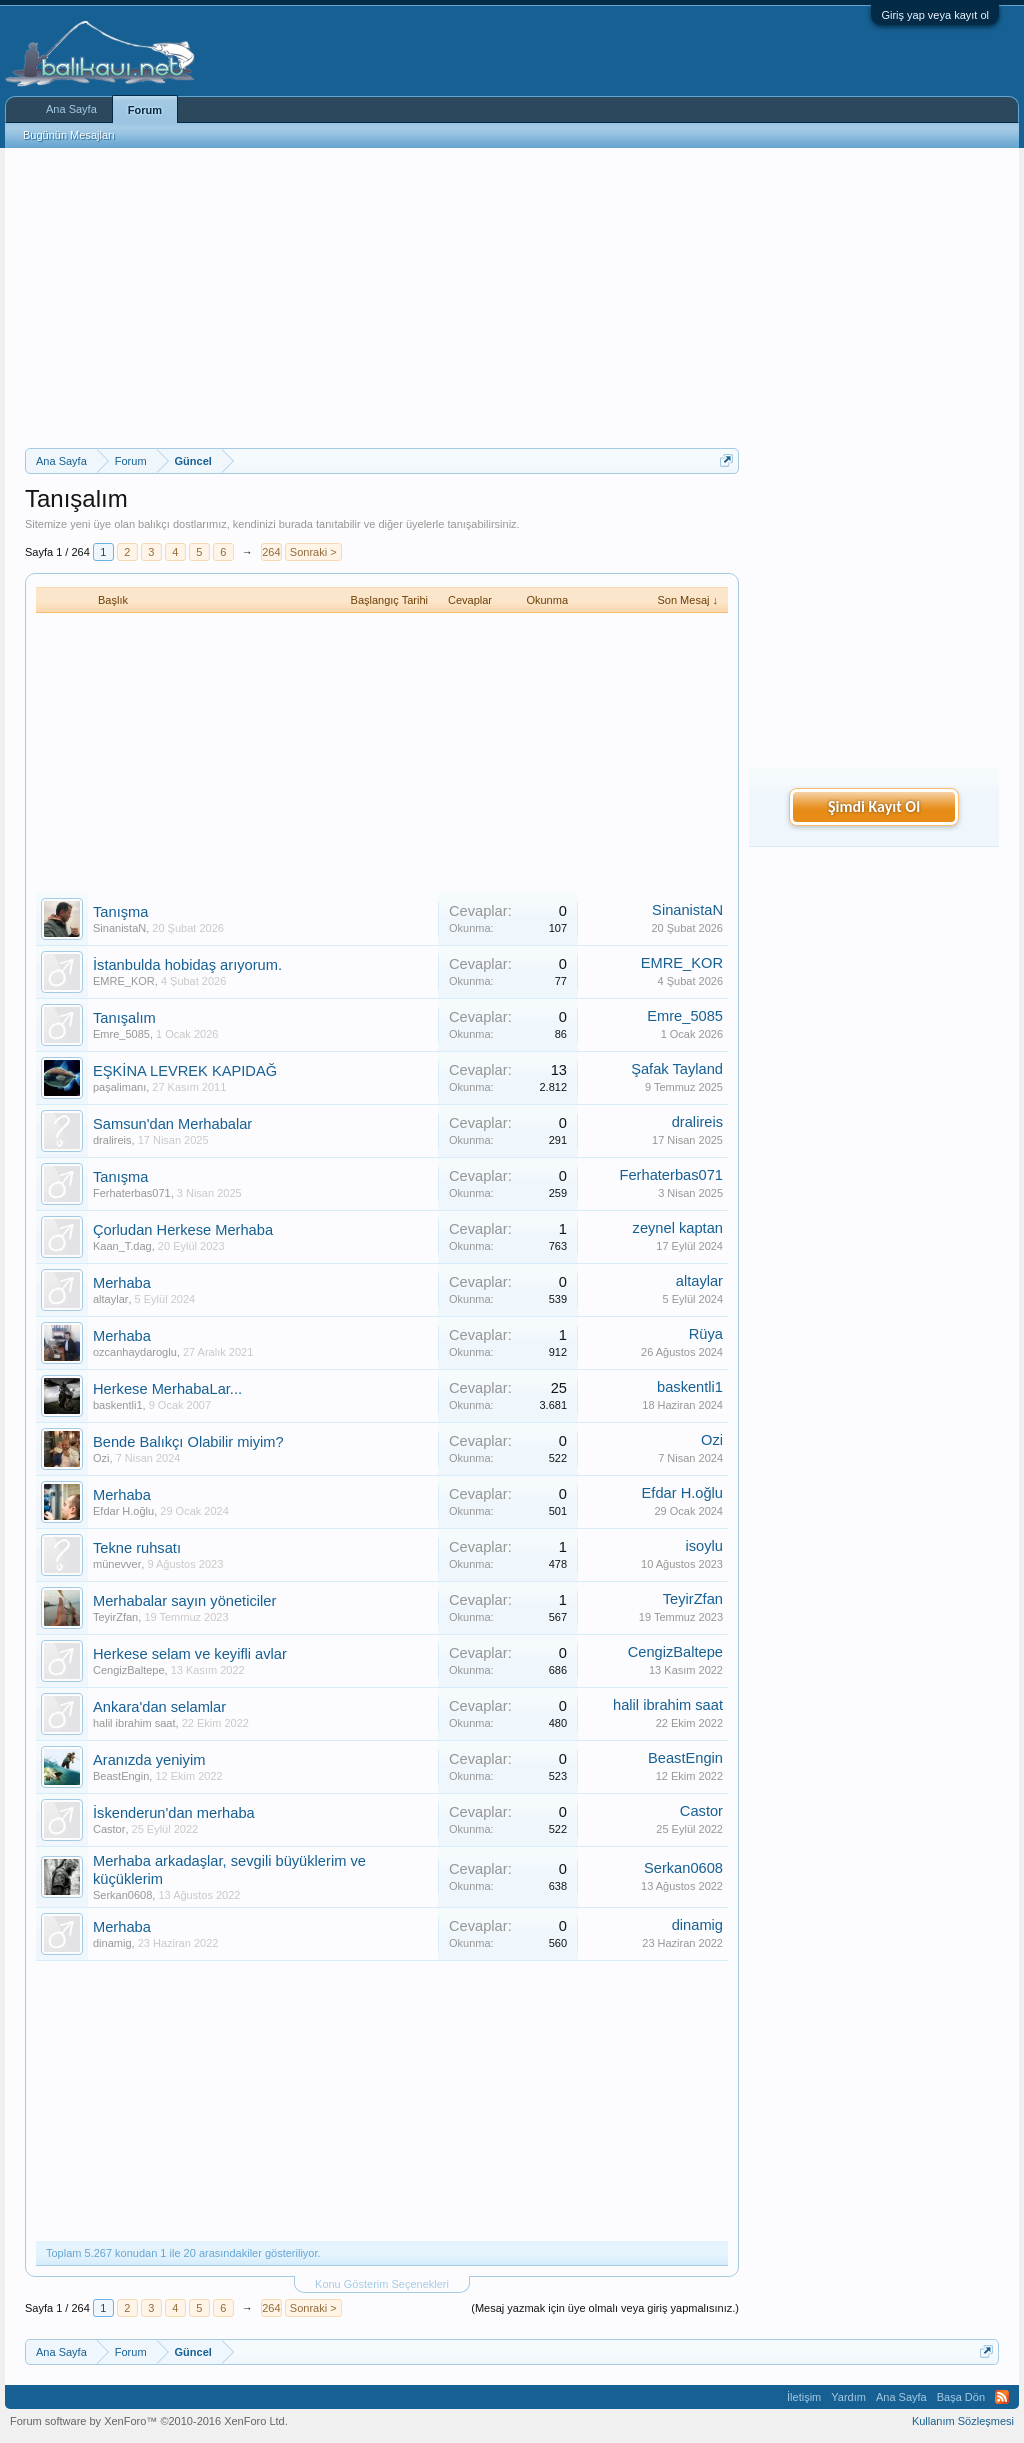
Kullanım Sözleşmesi (963, 2421)
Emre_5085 (121, 1034)
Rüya (706, 1334)
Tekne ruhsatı (137, 1548)
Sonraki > (313, 552)
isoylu (704, 1546)
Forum (145, 110)
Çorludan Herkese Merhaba (183, 1230)
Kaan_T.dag (122, 1246)
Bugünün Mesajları (69, 135)
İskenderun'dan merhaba (174, 1813)
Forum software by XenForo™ (149, 2421)
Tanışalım (124, 1018)
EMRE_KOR (124, 981)
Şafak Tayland (677, 1069)
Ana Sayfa (71, 109)
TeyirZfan (115, 1617)
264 (271, 552)
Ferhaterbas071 (132, 1193)
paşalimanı (119, 1087)
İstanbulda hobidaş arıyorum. (187, 965)
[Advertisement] (382, 298)
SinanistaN (119, 928)
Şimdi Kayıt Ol (874, 806)
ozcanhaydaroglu (135, 1352)
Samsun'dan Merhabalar (172, 1124)
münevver (117, 1564)
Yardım (848, 2397)
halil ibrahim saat (134, 1723)
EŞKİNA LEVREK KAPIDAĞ (185, 1071)
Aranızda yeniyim (149, 1760)
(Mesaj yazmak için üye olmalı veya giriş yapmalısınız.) (605, 2308)
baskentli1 (118, 1405)
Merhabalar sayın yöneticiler (184, 1601)
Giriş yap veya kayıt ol (935, 15)
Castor (109, 1829)
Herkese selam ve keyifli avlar (190, 1654)
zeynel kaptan (678, 1228)
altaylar (110, 1299)
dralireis (112, 1140)
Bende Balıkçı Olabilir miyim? (188, 1442)
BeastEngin (121, 1776)
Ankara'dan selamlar (159, 1707)
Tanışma (120, 912)
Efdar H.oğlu (123, 1511)
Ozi (101, 1458)
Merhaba (122, 1283)
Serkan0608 (122, 1895)
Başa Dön (961, 2397)
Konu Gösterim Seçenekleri (382, 2284)
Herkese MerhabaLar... (167, 1389)
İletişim (804, 2397)
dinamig (112, 1943)
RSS (1002, 2397)
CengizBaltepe (129, 1670)
